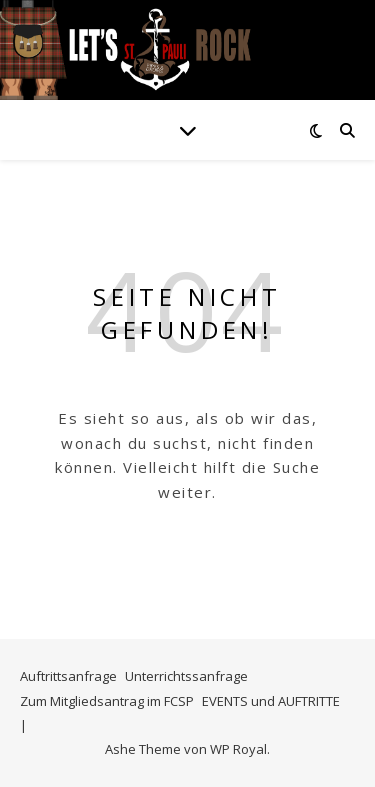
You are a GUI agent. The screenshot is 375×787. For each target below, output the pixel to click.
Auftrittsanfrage (68, 676)
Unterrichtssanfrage (186, 676)
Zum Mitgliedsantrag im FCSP (107, 701)
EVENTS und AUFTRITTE (271, 701)
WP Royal (238, 749)
